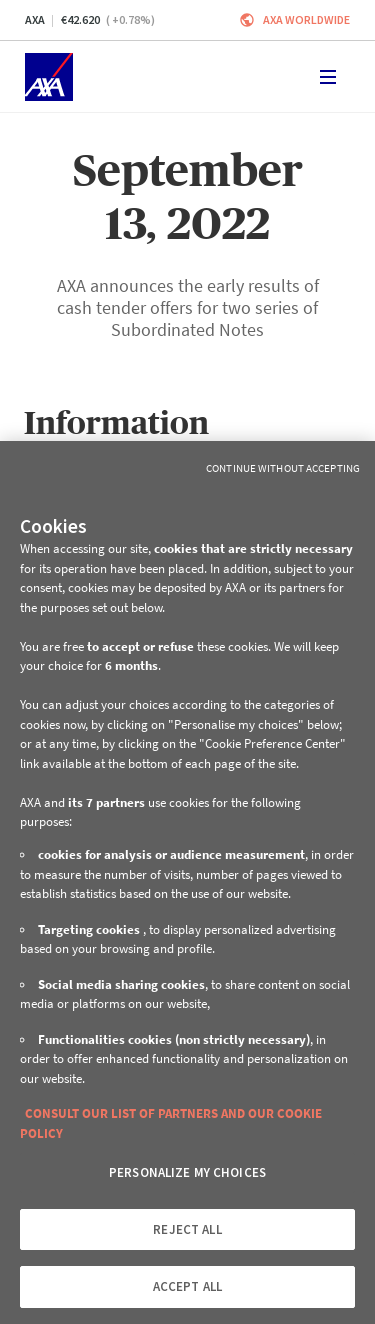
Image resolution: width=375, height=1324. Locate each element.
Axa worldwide (306, 19)
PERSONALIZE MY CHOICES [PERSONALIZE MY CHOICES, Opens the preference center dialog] (187, 1172)
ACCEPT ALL (187, 1286)
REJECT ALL (187, 1229)
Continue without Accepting (283, 468)
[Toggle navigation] (328, 77)
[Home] (49, 77)
